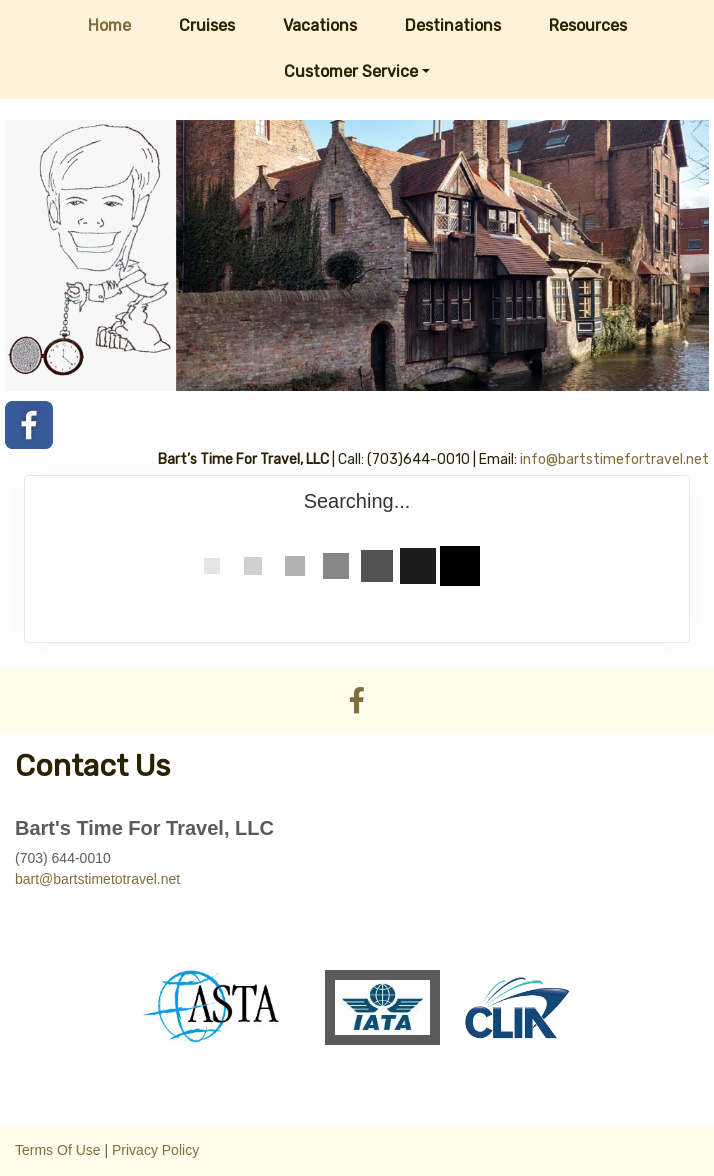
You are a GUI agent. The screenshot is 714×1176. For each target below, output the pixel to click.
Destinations (453, 25)
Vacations (320, 25)
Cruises (207, 25)
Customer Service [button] (351, 71)
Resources (588, 25)
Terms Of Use (58, 1150)
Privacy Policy (155, 1150)
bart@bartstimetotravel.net (97, 879)
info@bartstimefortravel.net (614, 459)
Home (109, 25)
